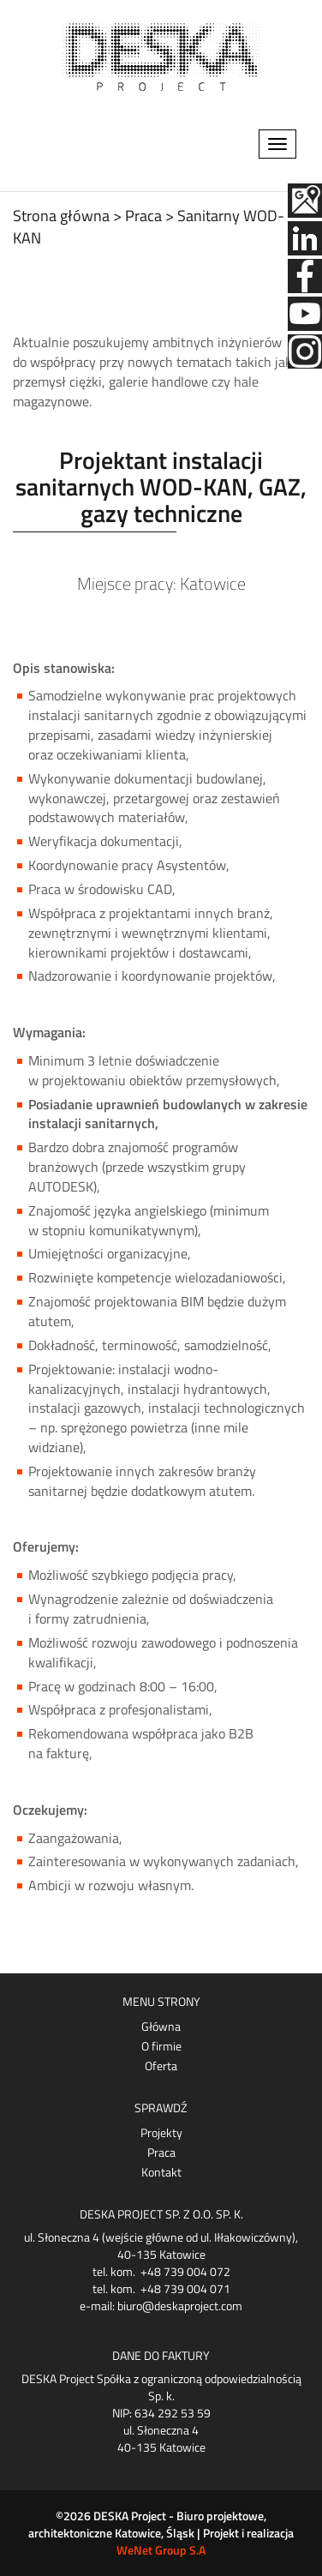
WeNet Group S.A (161, 2550)
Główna (161, 2026)
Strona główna (61, 215)
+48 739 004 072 (185, 2271)
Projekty (161, 2132)
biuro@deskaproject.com (179, 2306)
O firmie (161, 2046)
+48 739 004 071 (185, 2288)
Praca (161, 2152)
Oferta (161, 2066)
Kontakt (161, 2172)
